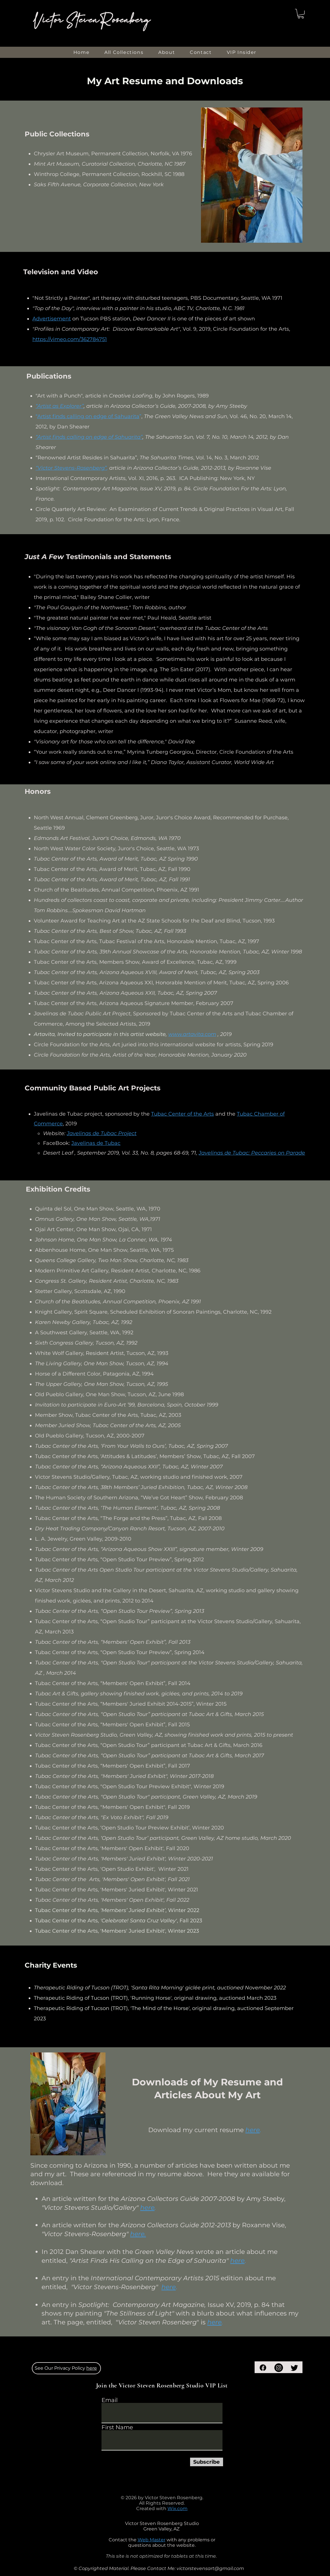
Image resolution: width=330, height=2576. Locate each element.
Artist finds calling (61, 416)
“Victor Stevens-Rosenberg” (71, 468)
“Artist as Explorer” (60, 406)
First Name (117, 2427)
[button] (300, 14)
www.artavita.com (192, 1034)
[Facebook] (263, 2367)
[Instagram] (278, 2367)
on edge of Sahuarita (112, 416)
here (237, 2260)
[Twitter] (294, 2367)
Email (109, 2400)
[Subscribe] (206, 2462)
